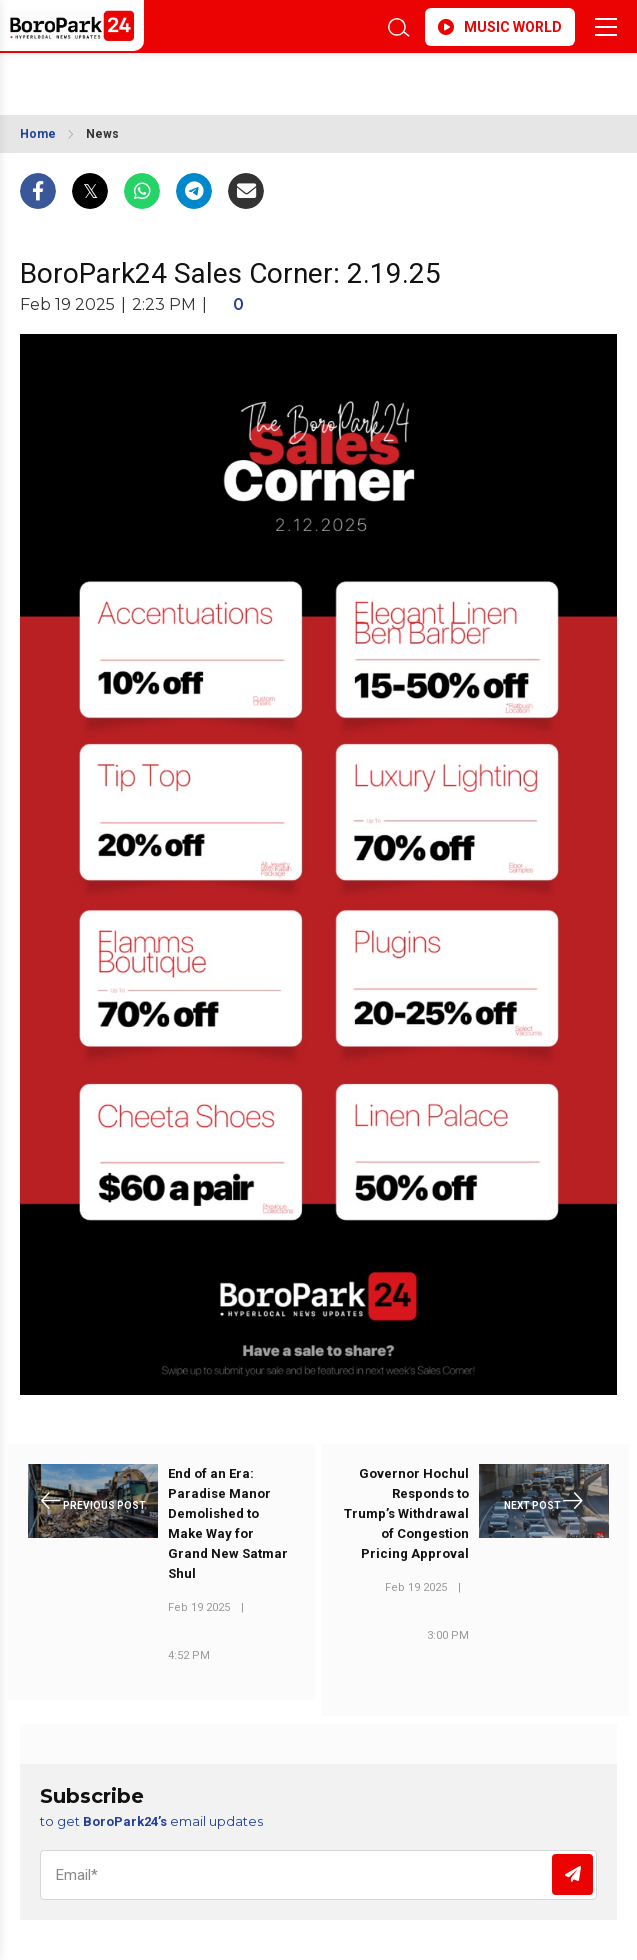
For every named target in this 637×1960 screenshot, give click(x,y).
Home (38, 134)
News (102, 134)
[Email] (318, 1875)
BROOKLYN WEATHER (191, 78)
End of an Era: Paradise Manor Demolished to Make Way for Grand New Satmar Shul (228, 1523)
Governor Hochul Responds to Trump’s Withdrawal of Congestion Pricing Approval (406, 1513)
